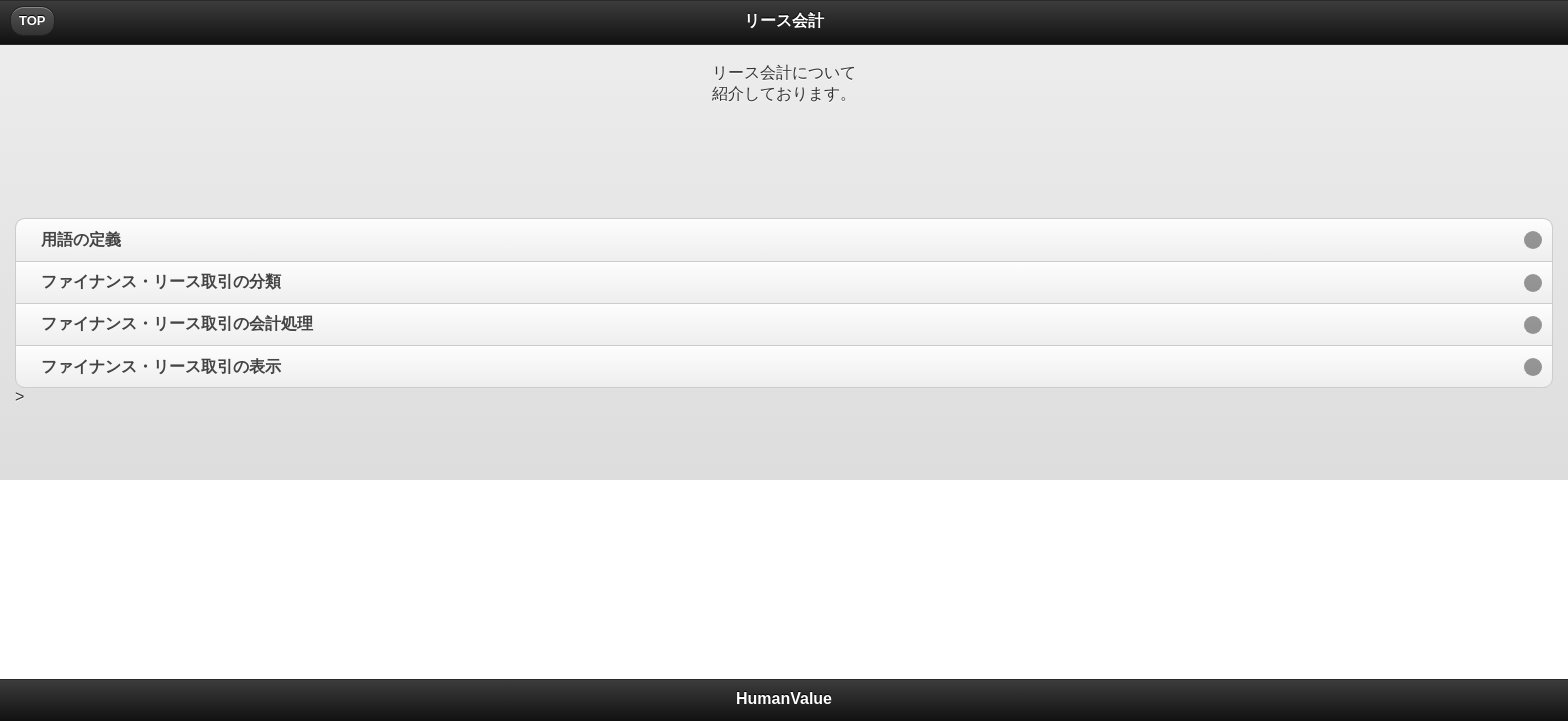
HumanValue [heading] (784, 698)
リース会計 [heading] (784, 20)
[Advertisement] (784, 148)
